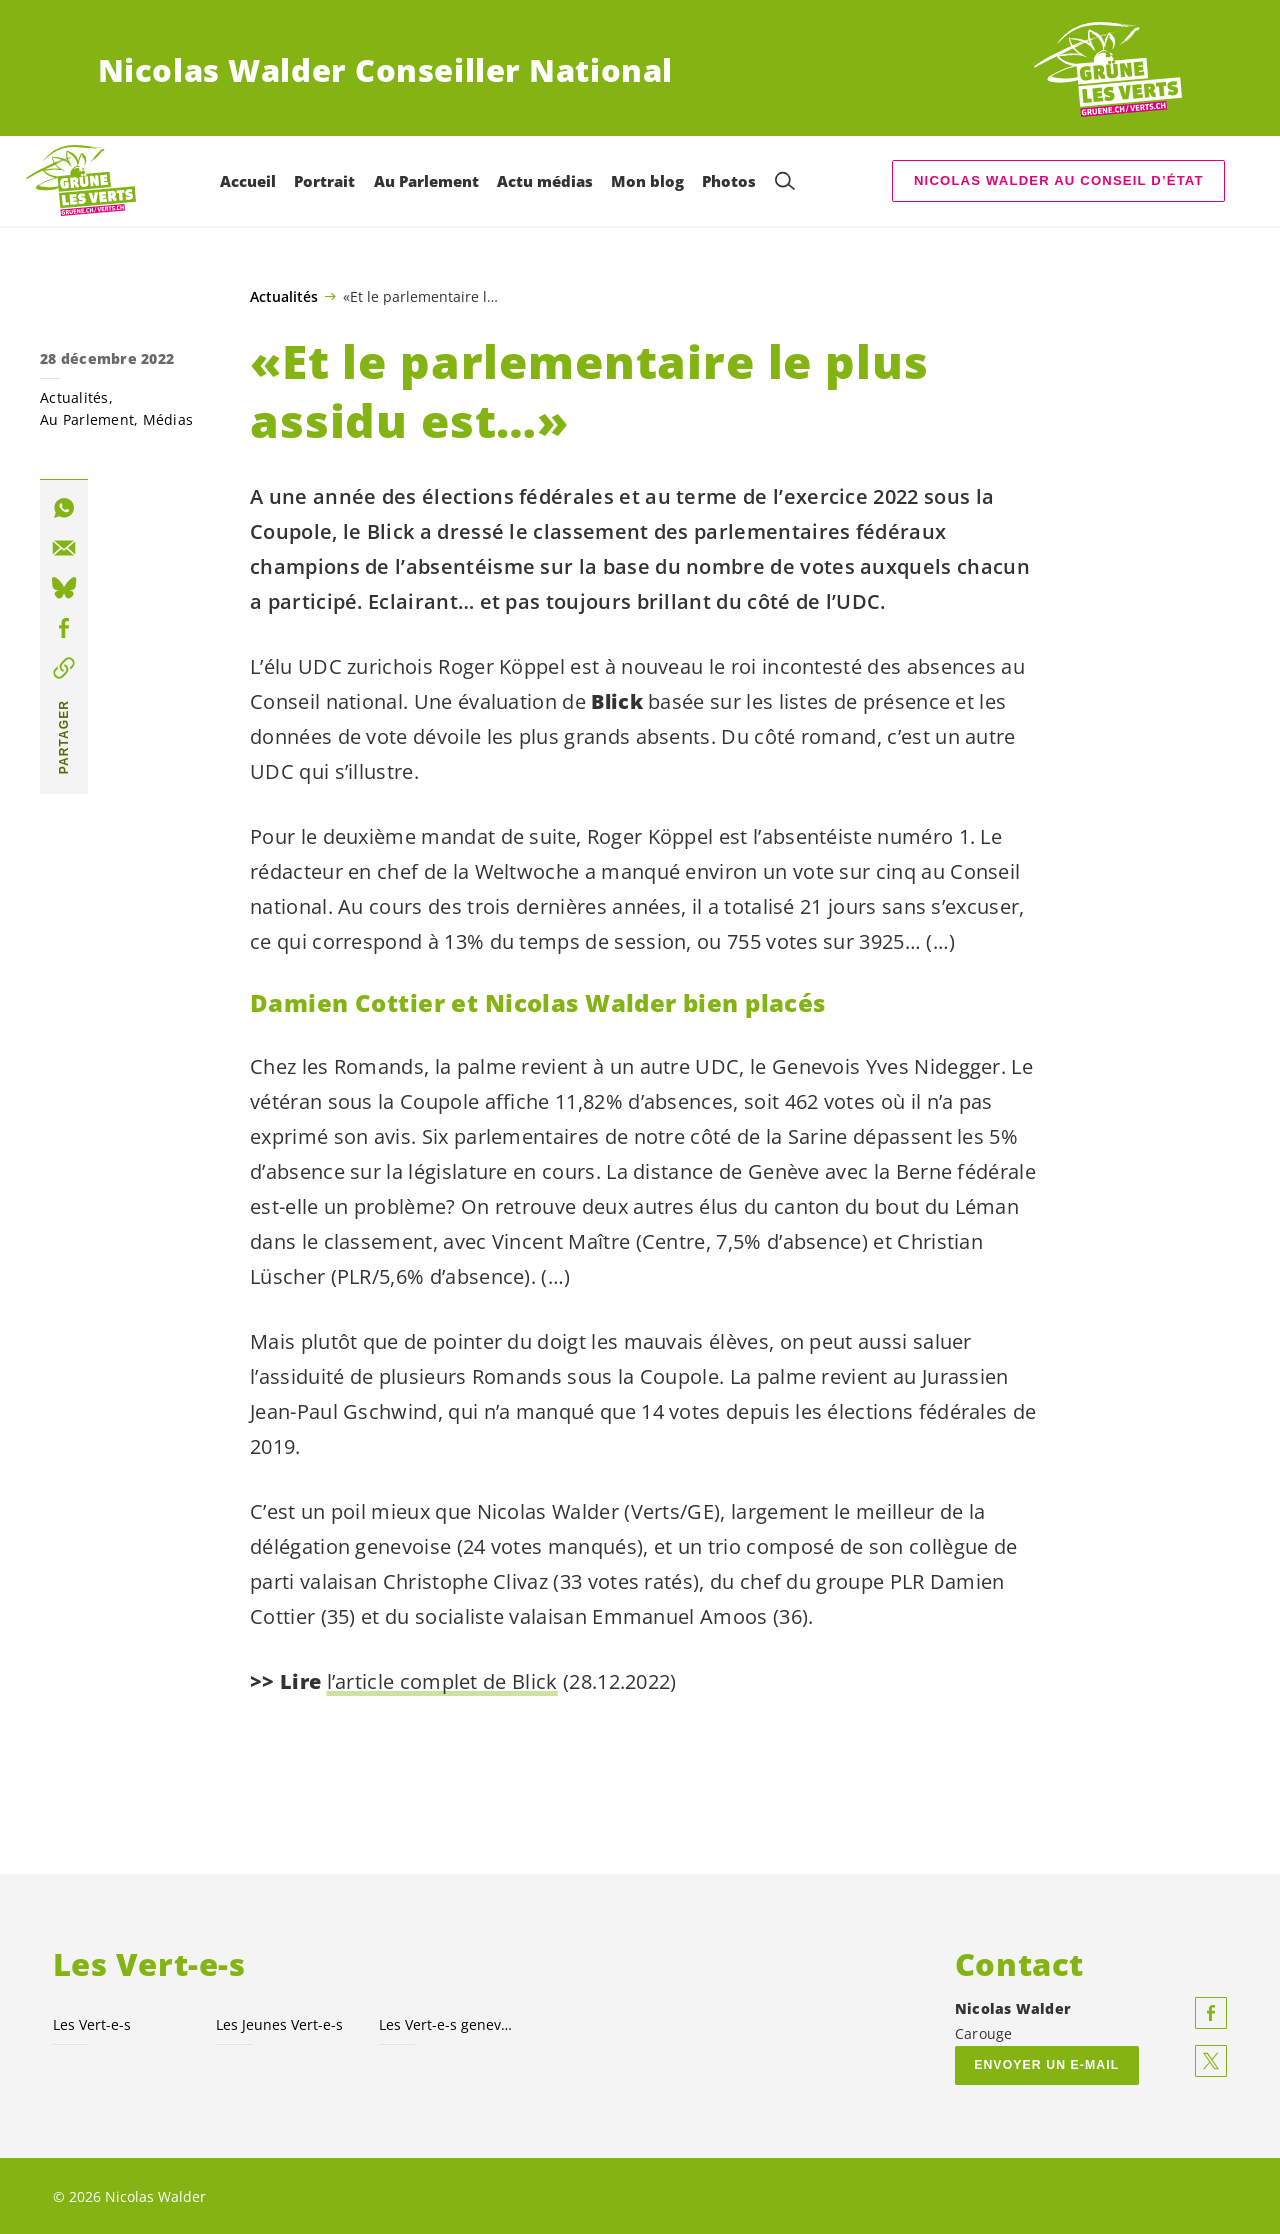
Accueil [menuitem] (248, 181)
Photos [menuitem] (729, 181)
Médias (168, 419)
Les (92, 2023)
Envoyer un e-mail (1046, 2064)
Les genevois (448, 2023)
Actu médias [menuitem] (545, 181)
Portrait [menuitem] (324, 181)
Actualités (284, 297)
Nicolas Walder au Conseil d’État (1059, 180)
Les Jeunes (279, 2023)
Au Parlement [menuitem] (426, 181)
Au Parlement (87, 419)
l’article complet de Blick (442, 1681)
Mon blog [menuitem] (647, 181)
